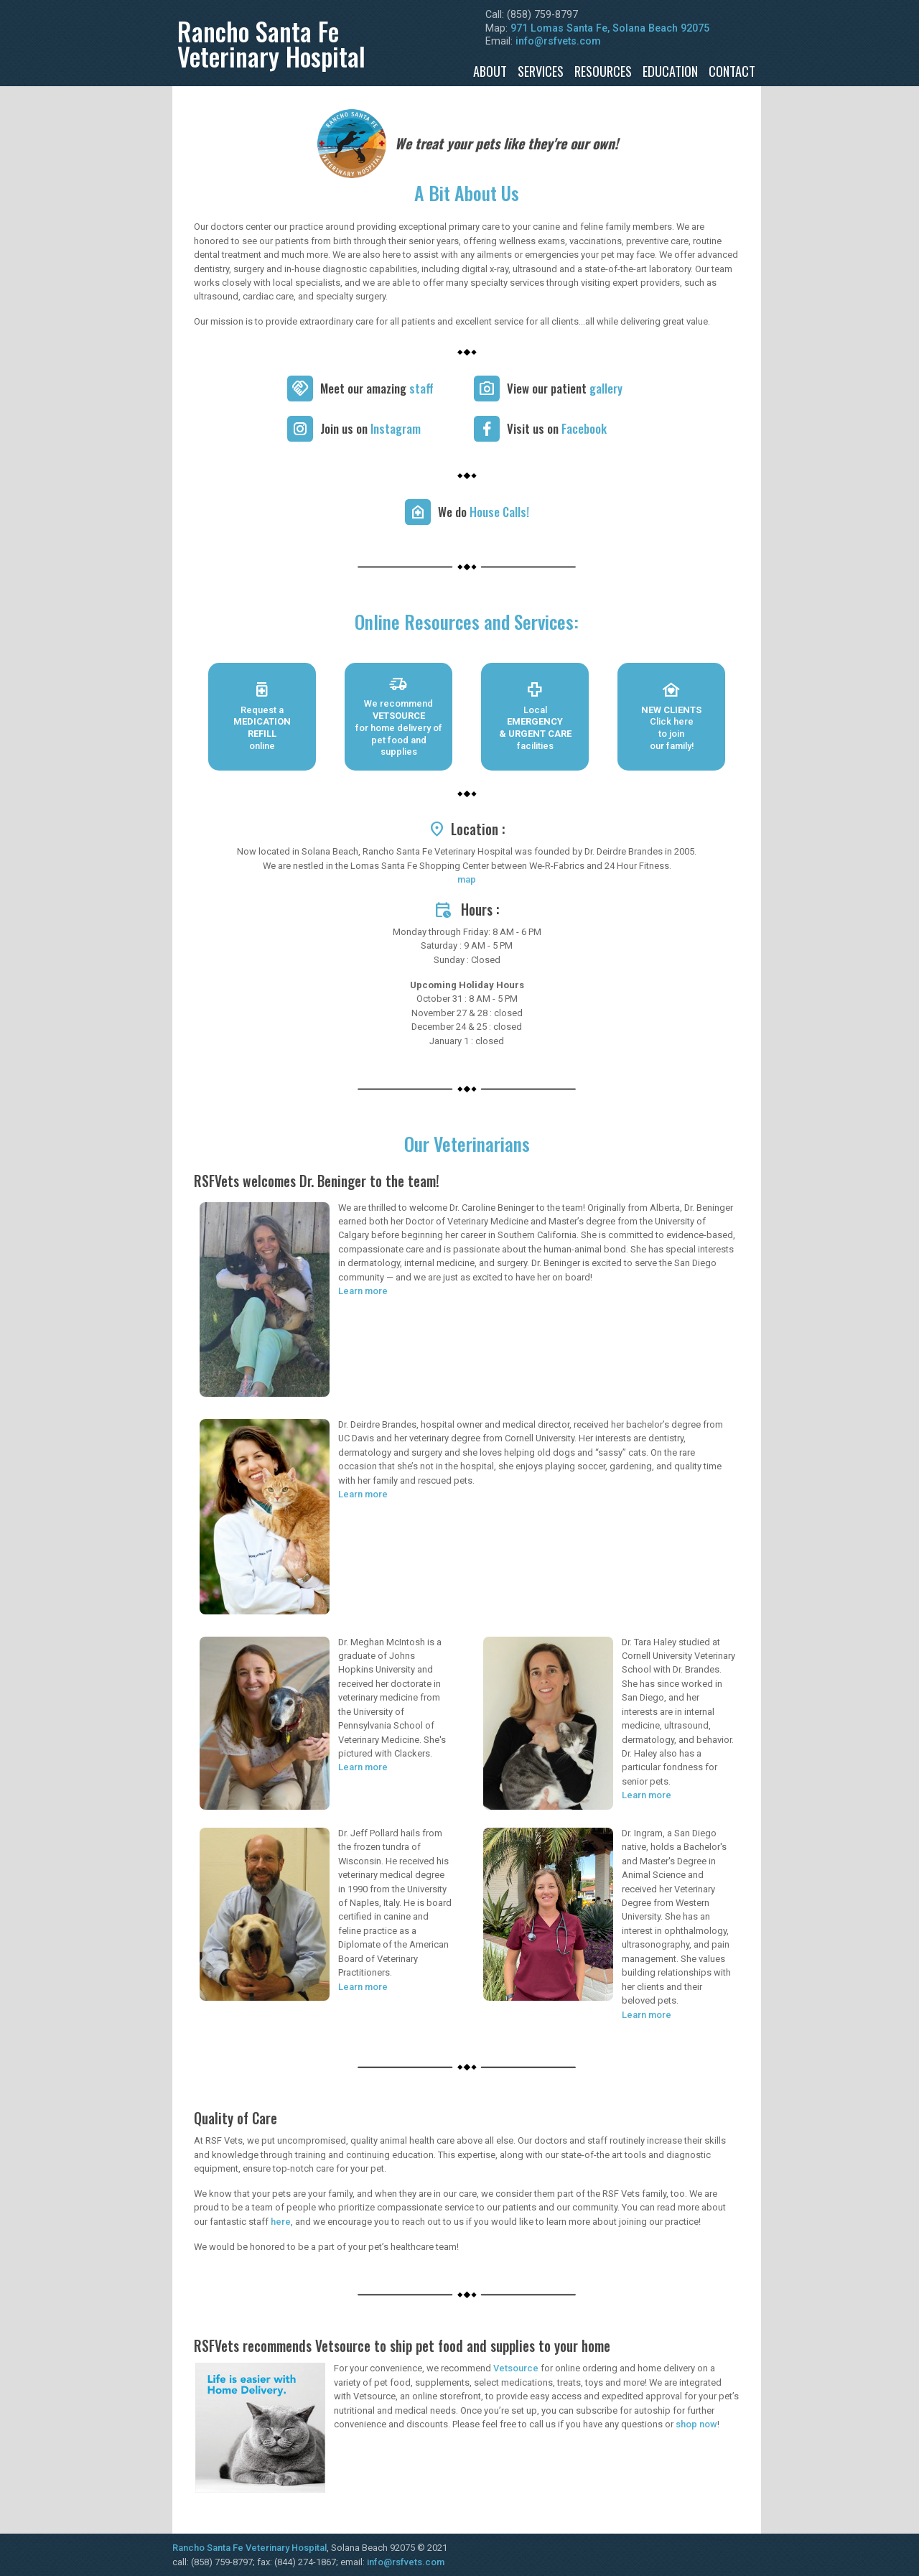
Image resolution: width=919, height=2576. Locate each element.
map (466, 879)
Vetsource (515, 2368)
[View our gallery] (487, 388)
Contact (732, 71)
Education (670, 71)
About (490, 71)
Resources (603, 71)
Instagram (395, 428)
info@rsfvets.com (558, 41)
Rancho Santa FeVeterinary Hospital (271, 43)
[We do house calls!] (418, 512)
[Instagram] (300, 429)
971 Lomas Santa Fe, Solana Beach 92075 (609, 28)
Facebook (584, 428)
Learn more (363, 1290)
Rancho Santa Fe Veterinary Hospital (249, 2547)
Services (541, 71)
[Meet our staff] (300, 388)
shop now (696, 2424)
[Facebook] (487, 429)
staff (421, 388)
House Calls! (499, 512)
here (281, 2221)
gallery (605, 388)
